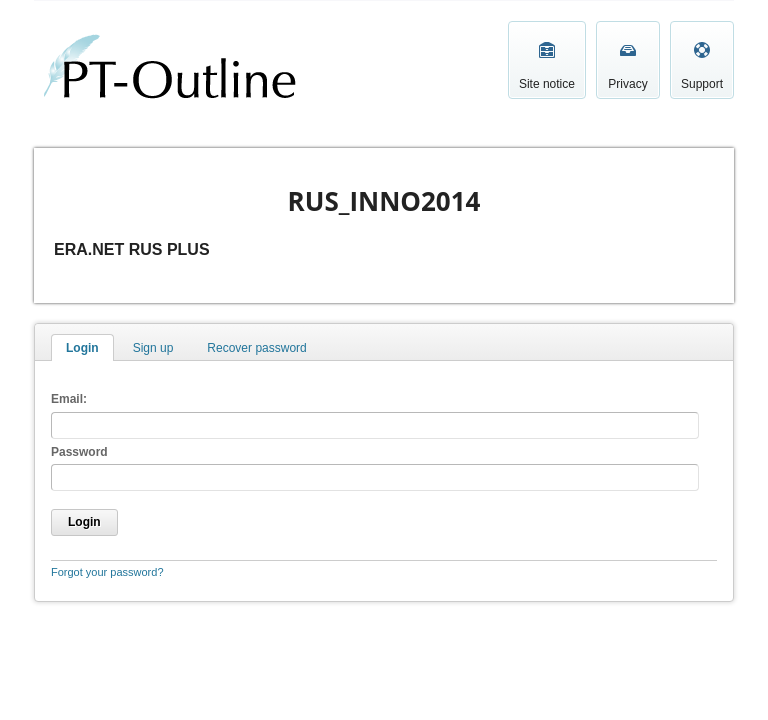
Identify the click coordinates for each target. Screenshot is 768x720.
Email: (69, 399)
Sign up (153, 348)
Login (82, 348)
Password (79, 452)
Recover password (256, 348)
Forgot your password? (107, 572)
